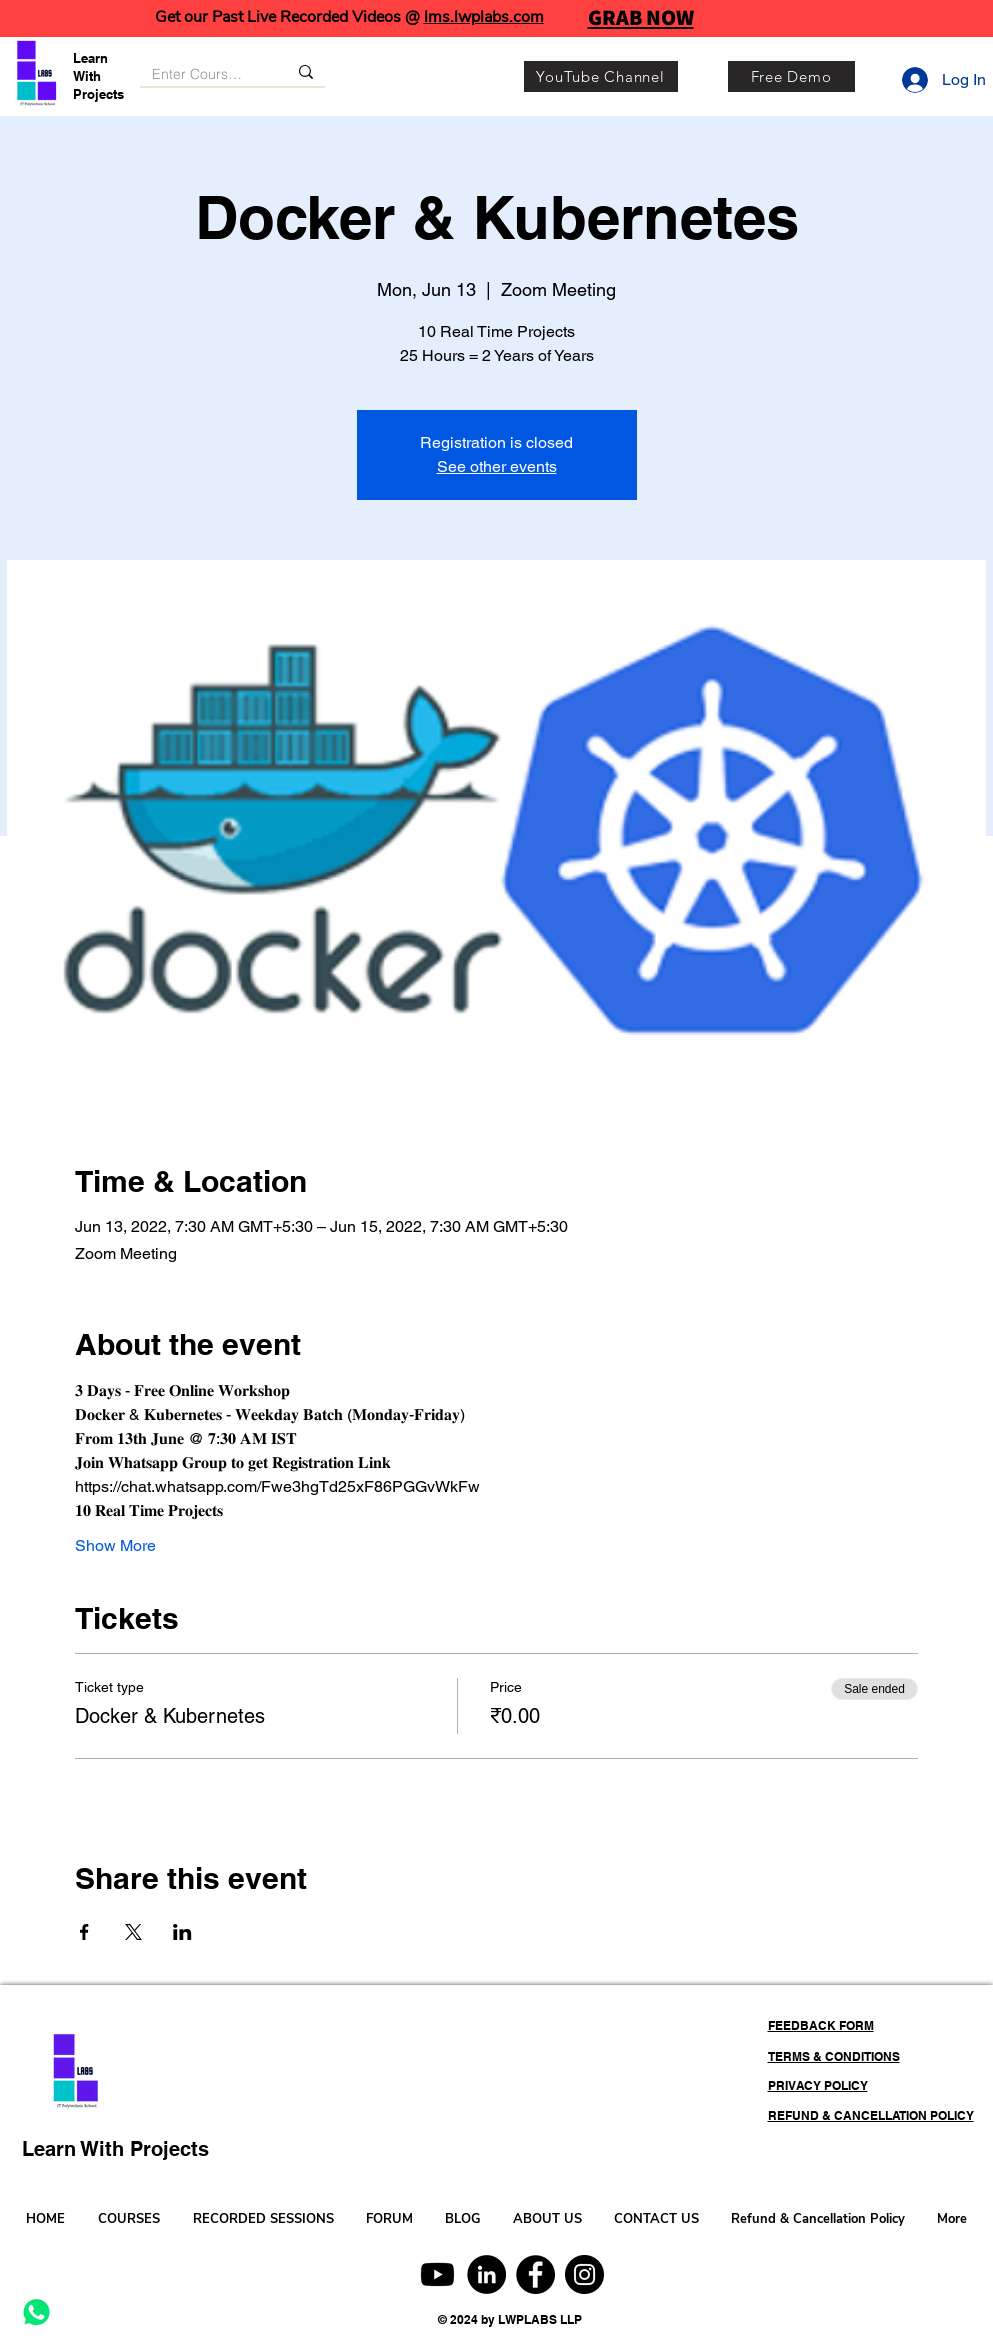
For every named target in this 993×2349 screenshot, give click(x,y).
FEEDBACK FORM (821, 2025)
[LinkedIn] (486, 2274)
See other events (497, 466)
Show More (115, 1545)
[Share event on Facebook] (84, 1932)
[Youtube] (437, 2274)
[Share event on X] (133, 1932)
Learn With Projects (98, 76)
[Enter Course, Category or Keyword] (198, 75)
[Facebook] (535, 2274)
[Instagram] (584, 2274)
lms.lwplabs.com (484, 17)
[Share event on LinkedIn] (182, 1932)
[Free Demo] (791, 76)
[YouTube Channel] (601, 76)
